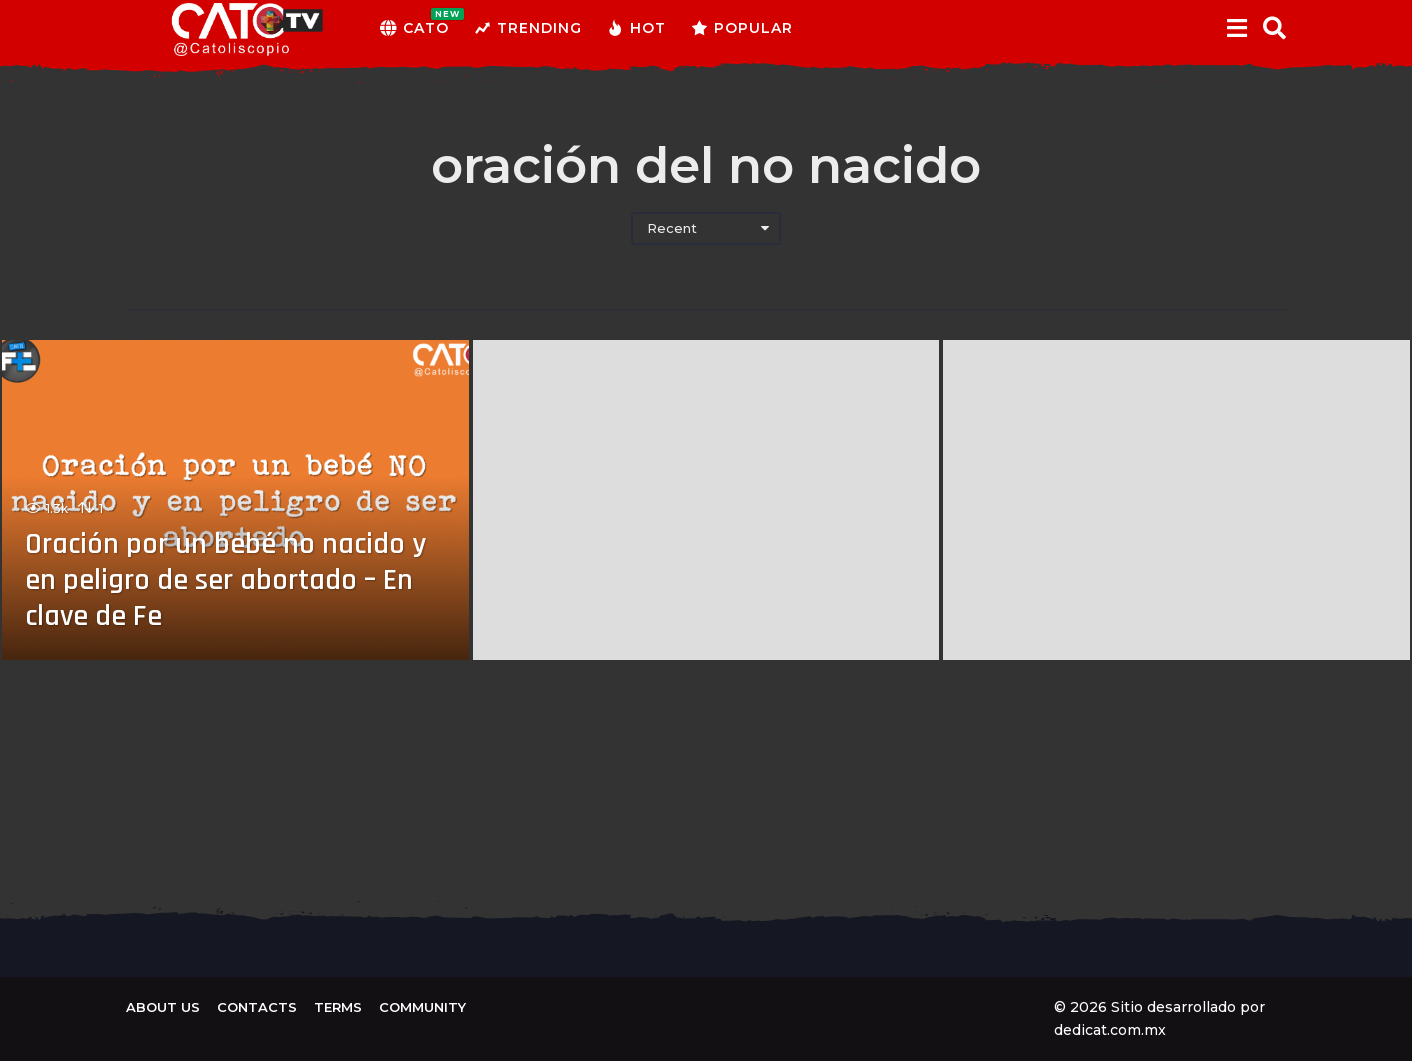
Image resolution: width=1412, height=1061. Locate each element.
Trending (528, 28)
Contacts (257, 1007)
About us (163, 1007)
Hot (636, 28)
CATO (414, 28)
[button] (1236, 28)
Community (422, 1007)
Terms (338, 1007)
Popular (742, 28)
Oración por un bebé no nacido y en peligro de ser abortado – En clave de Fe (225, 580)
